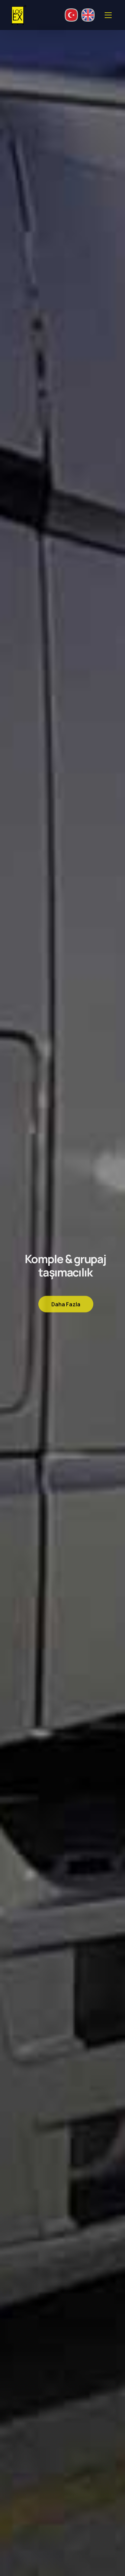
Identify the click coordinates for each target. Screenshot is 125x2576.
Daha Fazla (65, 1307)
